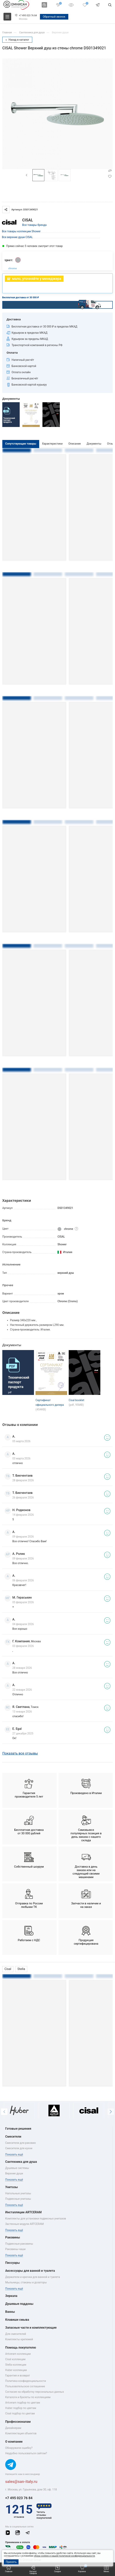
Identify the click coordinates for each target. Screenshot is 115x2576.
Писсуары (12, 2263)
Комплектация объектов (20, 2433)
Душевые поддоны (19, 2304)
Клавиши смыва (17, 2319)
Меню (106, 2569)
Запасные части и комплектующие (31, 2327)
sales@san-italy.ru (21, 2481)
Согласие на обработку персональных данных (34, 2391)
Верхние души (60, 32)
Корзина (82, 2569)
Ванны (10, 2312)
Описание (74, 443)
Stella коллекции (15, 2364)
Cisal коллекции (15, 2359)
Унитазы (11, 2187)
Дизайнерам (13, 2427)
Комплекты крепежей (19, 2339)
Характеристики (52, 443)
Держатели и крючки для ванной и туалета (32, 2277)
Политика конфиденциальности (25, 2380)
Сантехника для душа (32, 32)
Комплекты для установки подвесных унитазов (35, 2218)
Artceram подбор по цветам (22, 2402)
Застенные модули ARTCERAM (24, 2223)
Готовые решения (18, 2128)
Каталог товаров (33, 2569)
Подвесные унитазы (18, 2198)
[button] (4, 2111)
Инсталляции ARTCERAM (23, 2212)
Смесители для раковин (20, 2142)
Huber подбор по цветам (20, 2408)
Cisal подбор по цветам (20, 2413)
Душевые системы (17, 2168)
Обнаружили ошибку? (19, 2447)
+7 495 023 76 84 (28, 5)
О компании (14, 2441)
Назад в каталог (17, 39)
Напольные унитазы (18, 2193)
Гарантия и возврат (17, 2375)
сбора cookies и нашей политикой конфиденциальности (64, 2556)
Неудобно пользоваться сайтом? (26, 2453)
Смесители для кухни (18, 2148)
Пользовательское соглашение (25, 2386)
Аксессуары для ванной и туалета (30, 2271)
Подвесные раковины (19, 2243)
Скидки (57, 2569)
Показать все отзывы (20, 1753)
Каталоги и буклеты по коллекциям (28, 2397)
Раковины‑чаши (15, 2249)
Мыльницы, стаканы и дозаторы (26, 2282)
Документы (94, 443)
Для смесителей (15, 2333)
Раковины (12, 2237)
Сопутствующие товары (20, 443)
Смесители (13, 2136)
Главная (8, 2569)
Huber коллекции (16, 2370)
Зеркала (11, 2296)
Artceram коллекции (18, 2353)
